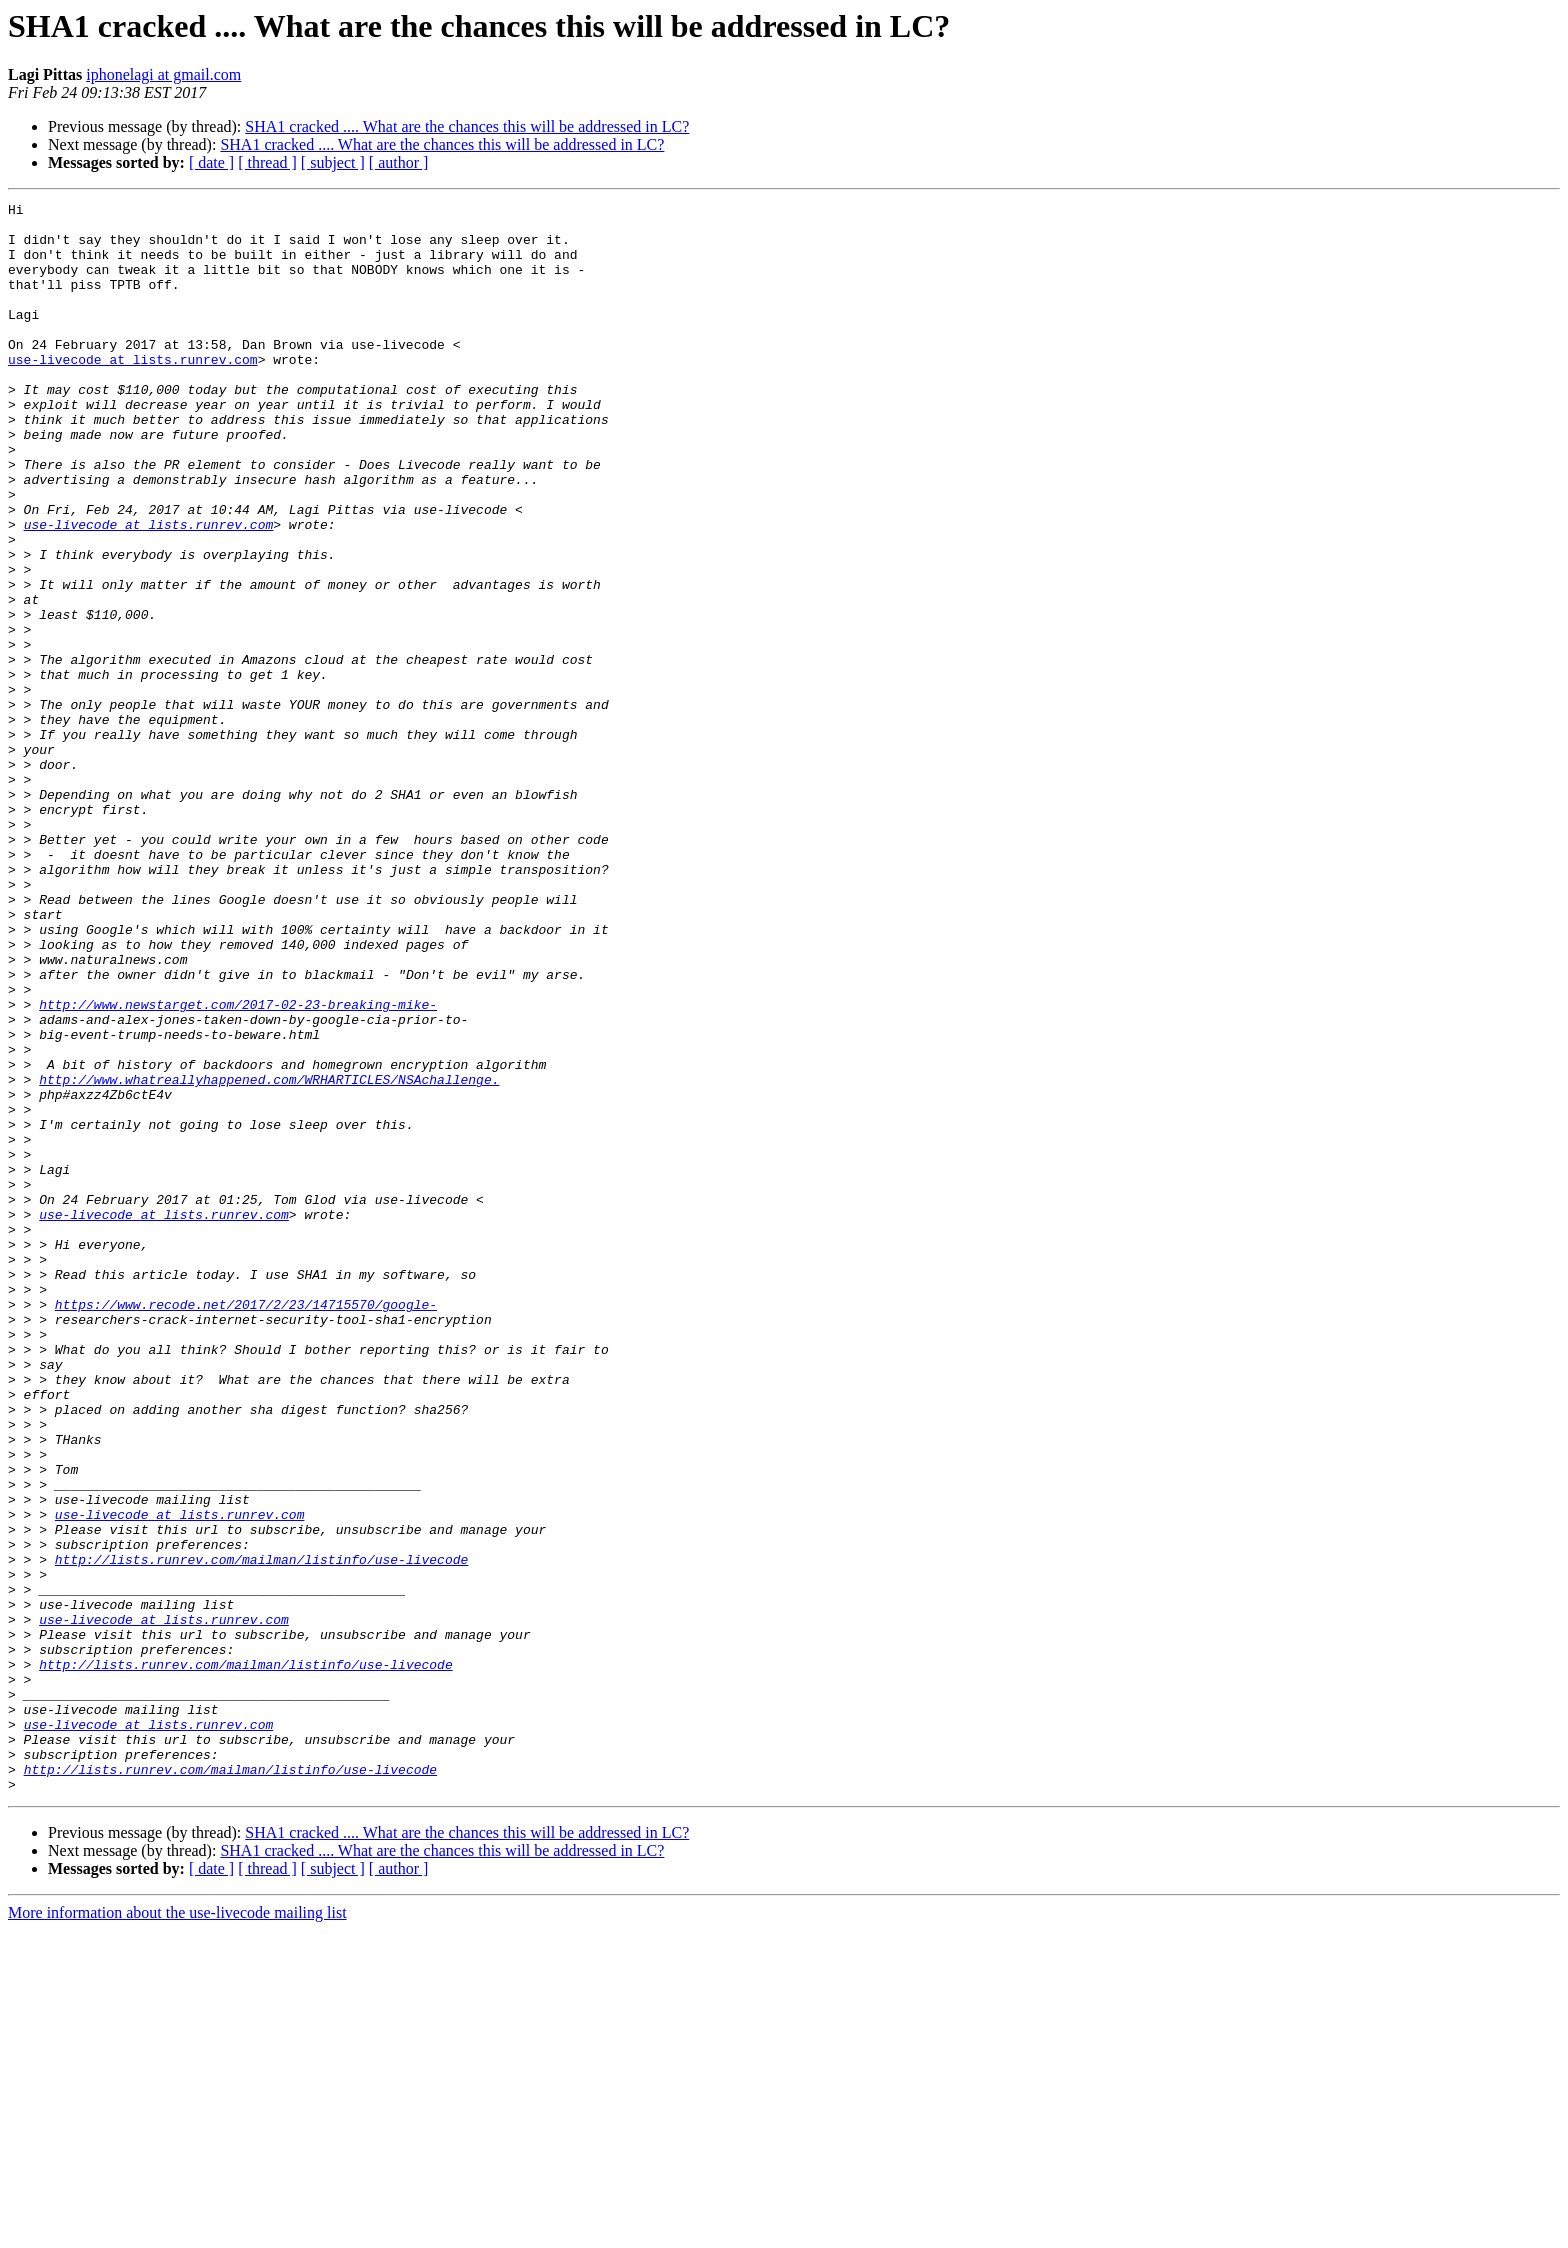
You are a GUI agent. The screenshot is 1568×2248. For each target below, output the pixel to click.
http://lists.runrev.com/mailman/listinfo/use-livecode (261, 1832)
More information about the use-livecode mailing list (177, 2230)
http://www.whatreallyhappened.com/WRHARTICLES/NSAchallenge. (269, 1256)
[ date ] (211, 162)
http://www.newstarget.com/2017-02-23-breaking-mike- (238, 1166)
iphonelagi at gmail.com (163, 74)
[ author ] (399, 162)
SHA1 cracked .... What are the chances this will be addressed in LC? (467, 126)
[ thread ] (267, 162)
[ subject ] (333, 162)
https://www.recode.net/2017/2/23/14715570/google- (246, 1526)
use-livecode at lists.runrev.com (133, 392)
